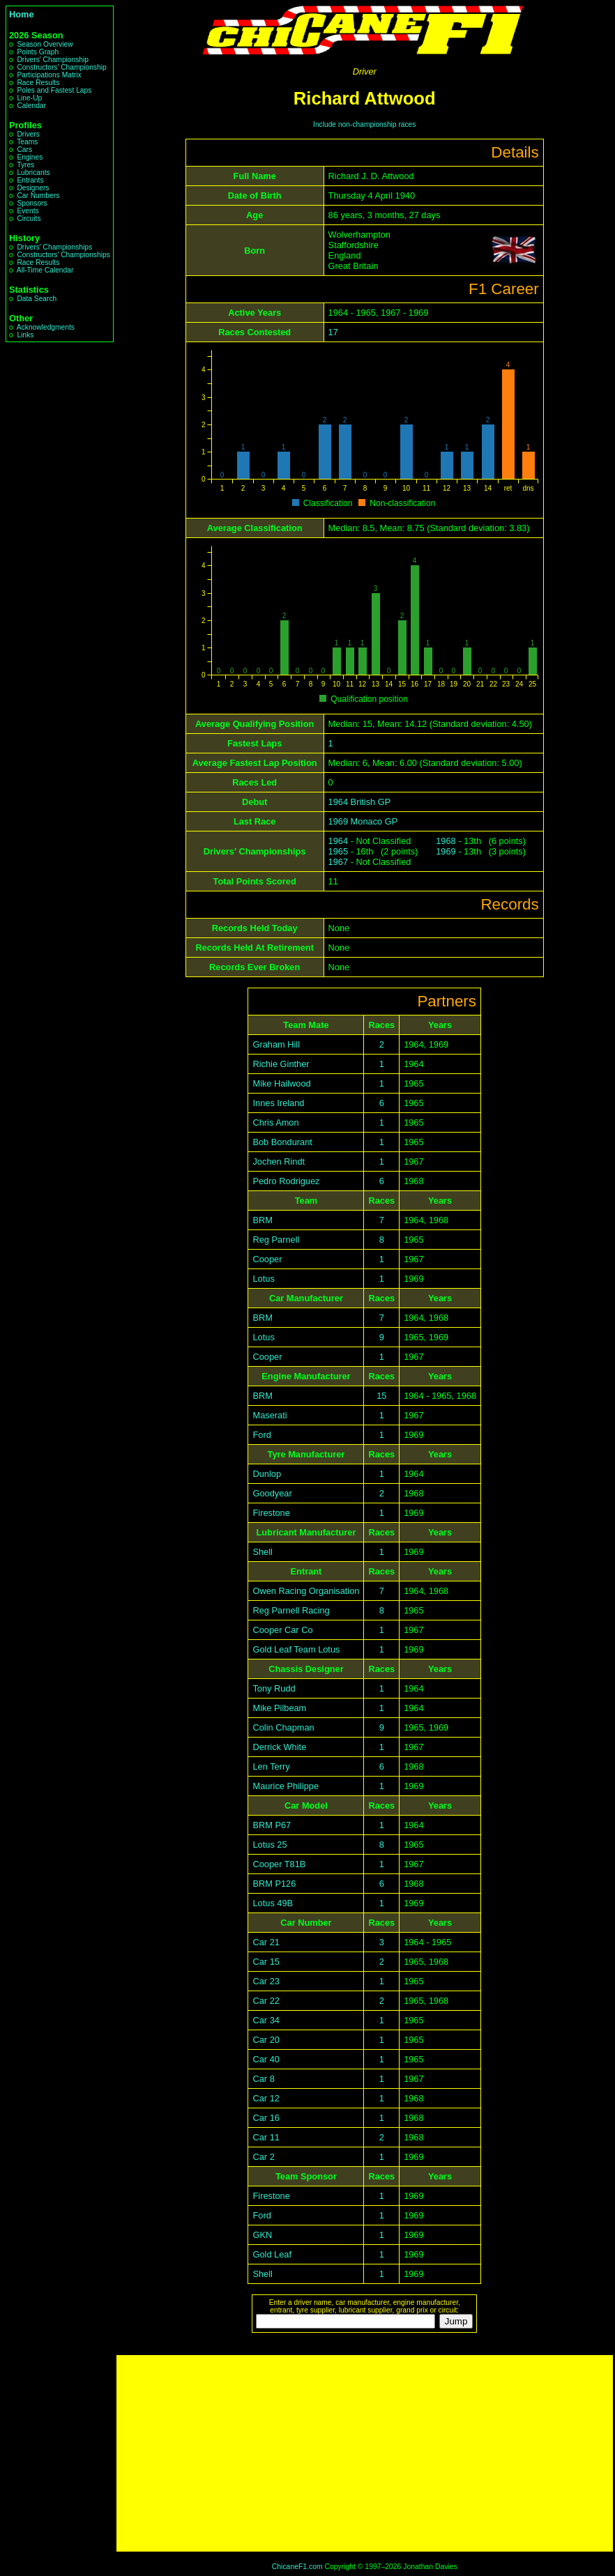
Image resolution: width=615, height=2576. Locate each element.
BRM (262, 1220)
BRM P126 (274, 1883)
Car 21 (265, 1942)
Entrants (30, 180)
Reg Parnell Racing (290, 1610)
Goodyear (271, 1493)
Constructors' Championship (61, 67)
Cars (24, 149)
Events (27, 211)
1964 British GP (359, 802)
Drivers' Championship (53, 59)
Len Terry (270, 1766)
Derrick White (279, 1747)
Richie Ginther (280, 1064)
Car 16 (265, 2118)
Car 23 (265, 1981)
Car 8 (263, 2078)
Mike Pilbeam (279, 1708)
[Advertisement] (364, 2453)
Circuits (28, 218)
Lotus (263, 1278)
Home (21, 14)
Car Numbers (38, 195)
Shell (262, 1552)
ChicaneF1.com (297, 2566)
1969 (445, 851)
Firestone (270, 1513)
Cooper (267, 1259)
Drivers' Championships (54, 247)
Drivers (28, 134)
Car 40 (265, 2059)
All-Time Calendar (45, 270)
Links (25, 335)
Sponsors (32, 203)
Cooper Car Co (282, 1630)
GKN (262, 2235)
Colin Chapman (283, 1727)
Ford (261, 1434)
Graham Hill (276, 1044)
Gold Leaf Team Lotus (296, 1649)
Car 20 (265, 2039)
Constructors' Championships (63, 255)
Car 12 (265, 2098)
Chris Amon (275, 1122)
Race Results (38, 82)
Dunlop (266, 1474)
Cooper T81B (278, 1864)
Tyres (25, 165)
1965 (338, 851)
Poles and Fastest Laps (54, 90)
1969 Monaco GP (363, 821)
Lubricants (33, 172)
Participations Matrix (49, 75)
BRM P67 (271, 1825)
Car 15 (265, 1961)
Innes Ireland (278, 1103)
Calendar (31, 105)
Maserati (269, 1415)
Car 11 (265, 2137)
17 (333, 332)
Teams (27, 142)
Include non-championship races (364, 124)
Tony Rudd (273, 1688)
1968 (445, 841)
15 (381, 1395)
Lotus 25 (269, 1844)
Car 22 (265, 2000)
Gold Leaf (271, 2254)
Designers (33, 188)
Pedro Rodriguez (285, 1181)
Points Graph (38, 52)
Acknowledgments (46, 327)
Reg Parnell (275, 1239)
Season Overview (45, 44)
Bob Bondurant (282, 1142)
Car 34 (265, 2020)
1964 (338, 841)
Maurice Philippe (285, 1786)
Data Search (36, 298)
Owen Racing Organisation (305, 1591)
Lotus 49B (272, 1903)
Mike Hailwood (281, 1083)
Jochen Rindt (278, 1161)
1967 (338, 862)
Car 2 (263, 2157)
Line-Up (29, 98)
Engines (30, 157)
